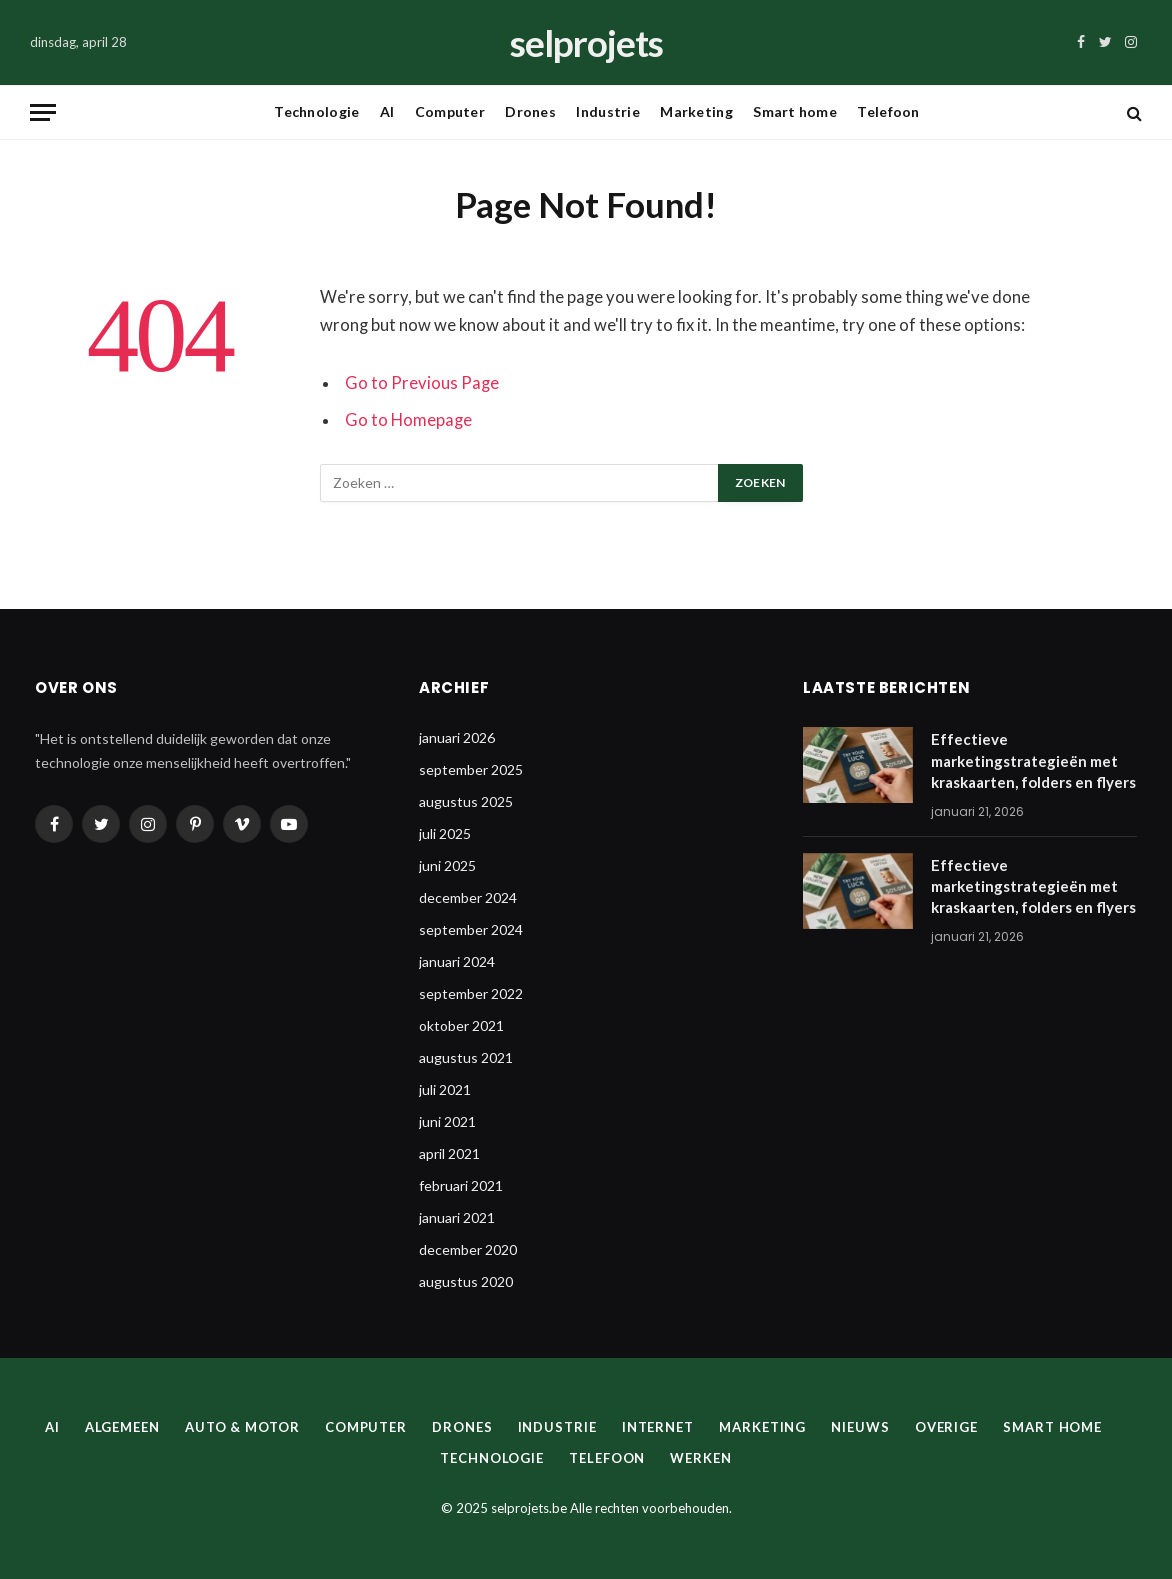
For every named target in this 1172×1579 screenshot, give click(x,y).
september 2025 (471, 769)
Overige (946, 1427)
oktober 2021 (461, 1025)
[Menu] (43, 112)
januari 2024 (457, 961)
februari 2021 (461, 1185)
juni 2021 (447, 1121)
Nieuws (860, 1427)
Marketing (696, 111)
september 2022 (471, 993)
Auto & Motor (242, 1427)
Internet (658, 1427)
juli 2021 (445, 1089)
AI (387, 111)
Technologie (316, 111)
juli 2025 (445, 833)
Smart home (795, 111)
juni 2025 (447, 865)
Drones (530, 111)
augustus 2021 (466, 1057)
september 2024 (471, 929)
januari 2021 (457, 1217)
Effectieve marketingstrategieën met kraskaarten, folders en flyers (1033, 760)
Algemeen (122, 1427)
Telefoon (888, 111)
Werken (700, 1458)
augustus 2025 (466, 801)
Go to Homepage (408, 420)
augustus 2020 (466, 1281)
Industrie (608, 111)
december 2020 (468, 1249)
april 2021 (449, 1153)
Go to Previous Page (422, 383)
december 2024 (468, 897)
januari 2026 (457, 737)
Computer (450, 111)
